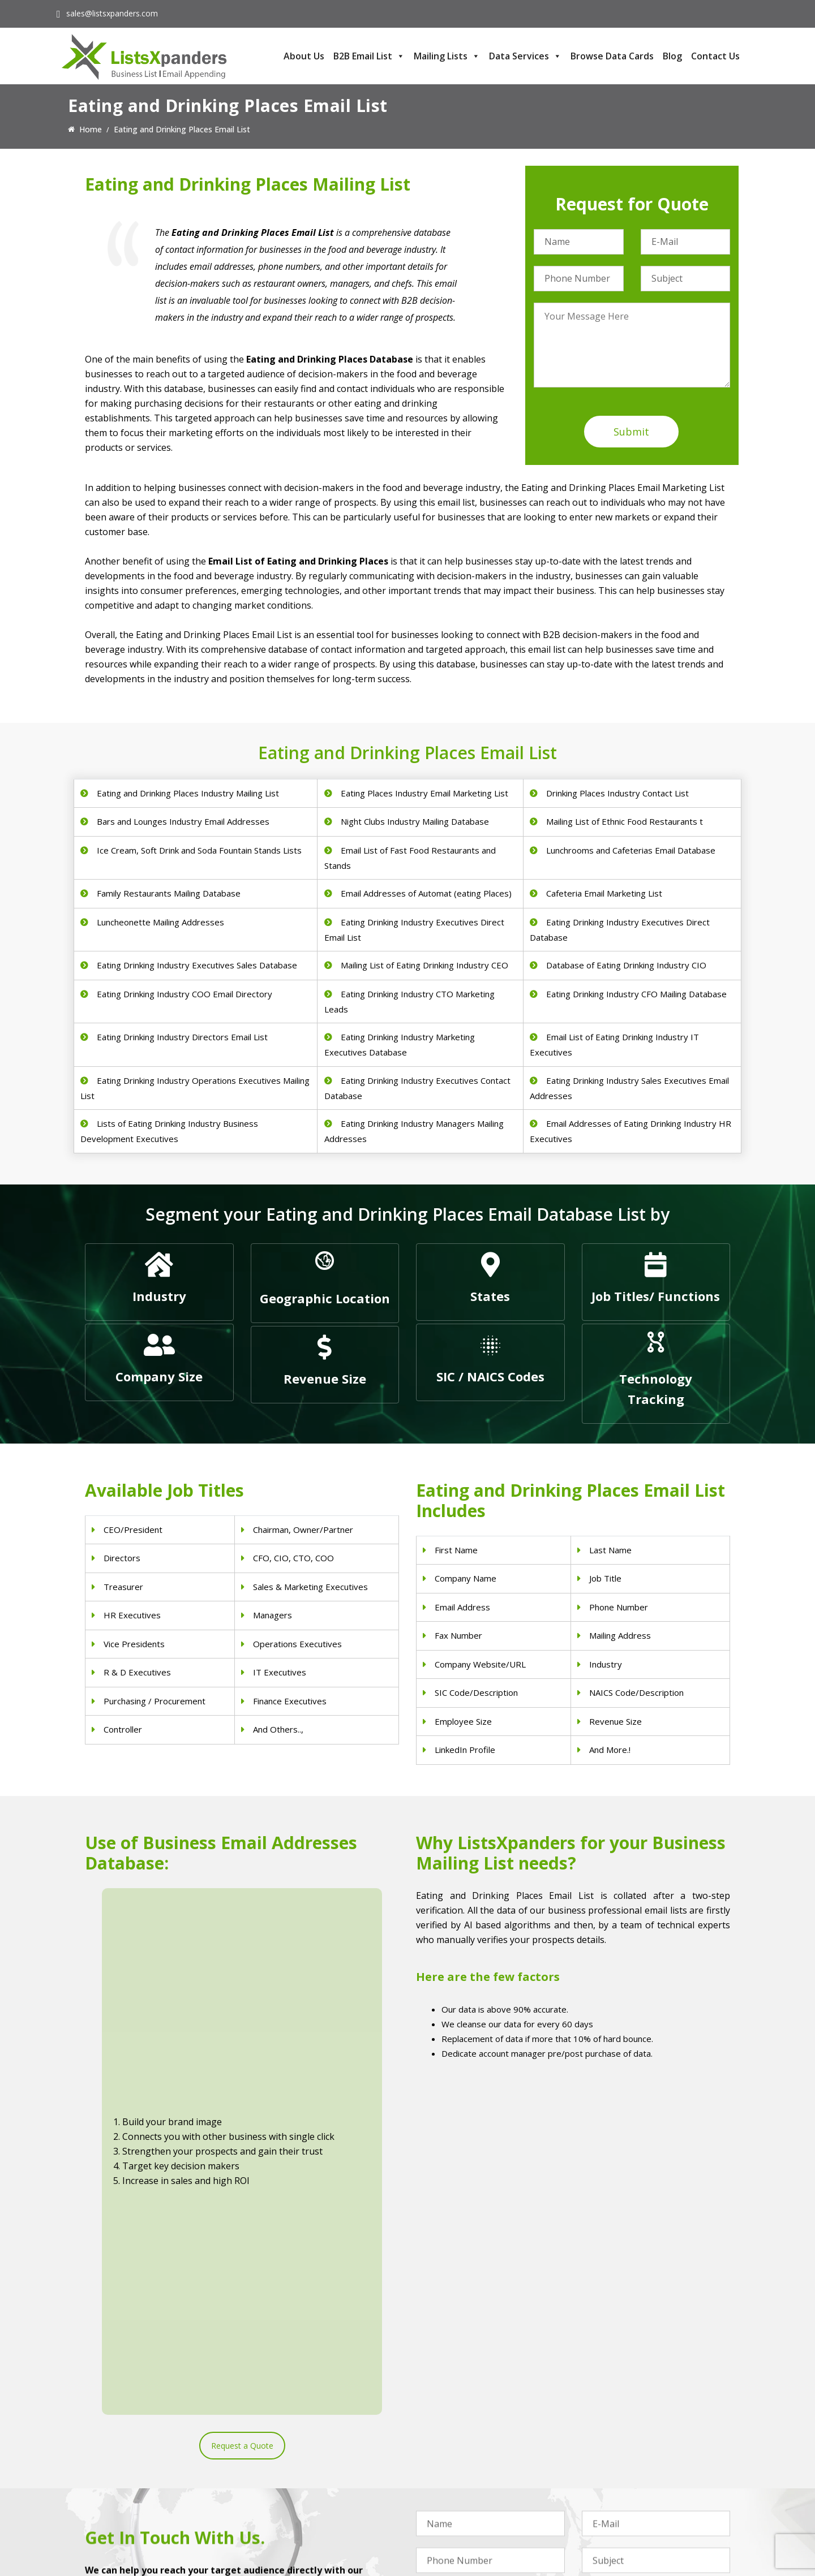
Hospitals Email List (286, 2495)
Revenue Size (325, 1378)
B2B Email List (369, 56)
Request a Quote (242, 2064)
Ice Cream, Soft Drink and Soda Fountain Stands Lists (199, 850)
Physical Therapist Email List (302, 2480)
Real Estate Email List (455, 2466)
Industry (159, 1295)
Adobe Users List (613, 2451)
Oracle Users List (613, 2524)
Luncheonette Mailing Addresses (160, 922)
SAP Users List (608, 2466)
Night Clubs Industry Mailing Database (415, 821)
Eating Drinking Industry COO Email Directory (184, 994)
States (490, 1295)
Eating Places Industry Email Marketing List (424, 793)
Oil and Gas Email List (455, 2495)
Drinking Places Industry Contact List (617, 793)
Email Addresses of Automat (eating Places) (426, 893)
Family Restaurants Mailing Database (169, 893)
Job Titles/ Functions (655, 1295)
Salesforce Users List (620, 2480)
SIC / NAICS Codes (490, 1376)
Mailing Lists (447, 56)
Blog (672, 56)
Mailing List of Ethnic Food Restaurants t (624, 821)
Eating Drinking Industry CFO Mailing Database (636, 994)
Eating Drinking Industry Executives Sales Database (197, 965)
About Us (304, 56)
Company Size (159, 1376)
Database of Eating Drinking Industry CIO (626, 965)
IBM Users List (609, 2510)
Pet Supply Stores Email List (467, 2451)
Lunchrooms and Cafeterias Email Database (630, 850)
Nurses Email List (282, 2524)
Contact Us (715, 56)
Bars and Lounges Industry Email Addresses (183, 821)
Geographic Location (325, 1298)
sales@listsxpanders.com (112, 13)
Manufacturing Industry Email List (477, 2510)
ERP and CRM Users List (626, 2436)
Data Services (525, 56)
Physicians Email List (288, 2436)
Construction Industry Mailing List (477, 2436)
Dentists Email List (285, 2451)
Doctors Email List (284, 2466)
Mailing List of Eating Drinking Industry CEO (424, 965)
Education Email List (453, 2524)
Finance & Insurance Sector (466, 2480)
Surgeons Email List (287, 2510)
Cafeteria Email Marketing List (604, 893)
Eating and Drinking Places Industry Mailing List (188, 793)
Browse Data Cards (612, 56)
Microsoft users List (618, 2495)
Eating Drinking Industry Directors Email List (182, 1037)
